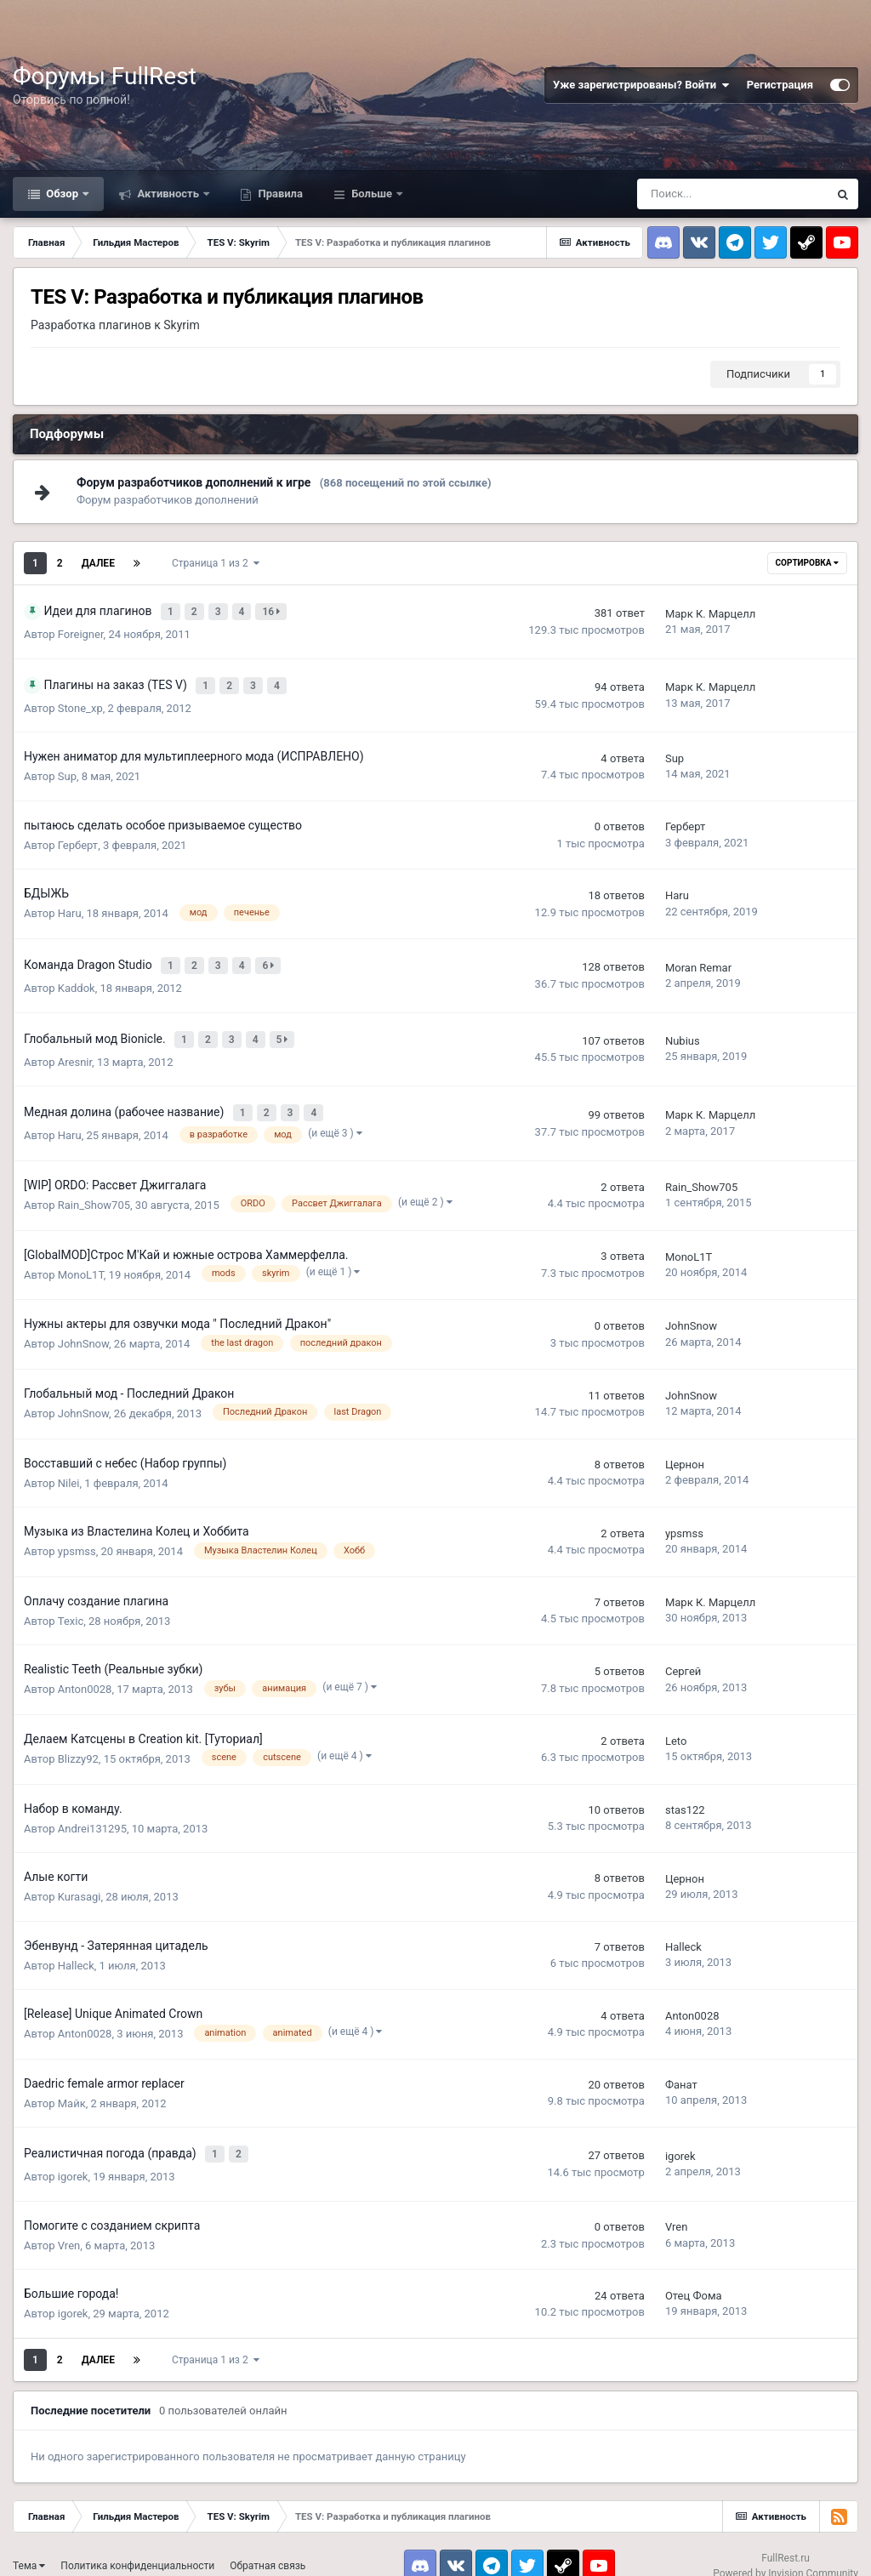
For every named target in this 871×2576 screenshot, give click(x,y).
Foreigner (81, 631)
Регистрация (780, 84)
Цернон (684, 1446)
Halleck (76, 1947)
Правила (279, 193)
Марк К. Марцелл (710, 612)
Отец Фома (693, 2272)
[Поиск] (732, 194)
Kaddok (76, 978)
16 (273, 610)
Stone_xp (80, 703)
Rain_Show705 (94, 1186)
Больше (372, 193)
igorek (73, 2154)
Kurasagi (79, 1878)
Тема (29, 2544)
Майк (72, 2084)
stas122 (685, 1792)
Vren (69, 2222)
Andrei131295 (92, 1810)
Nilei (69, 1464)
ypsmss (77, 1533)
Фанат (681, 2066)
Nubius (682, 1029)
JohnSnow (83, 1325)
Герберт (78, 840)
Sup (67, 771)
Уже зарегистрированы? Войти (641, 85)
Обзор (62, 193)
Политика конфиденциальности (137, 2544)
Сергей (683, 1653)
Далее (98, 563)
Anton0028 (85, 1671)
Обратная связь (267, 2544)
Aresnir (75, 1047)
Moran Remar (698, 960)
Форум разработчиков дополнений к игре (193, 482)
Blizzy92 (78, 1740)
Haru (70, 908)
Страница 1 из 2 (215, 563)
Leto (675, 1723)
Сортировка (807, 562)
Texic (70, 1602)
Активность (168, 193)
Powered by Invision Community (785, 2550)
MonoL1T (81, 1256)
